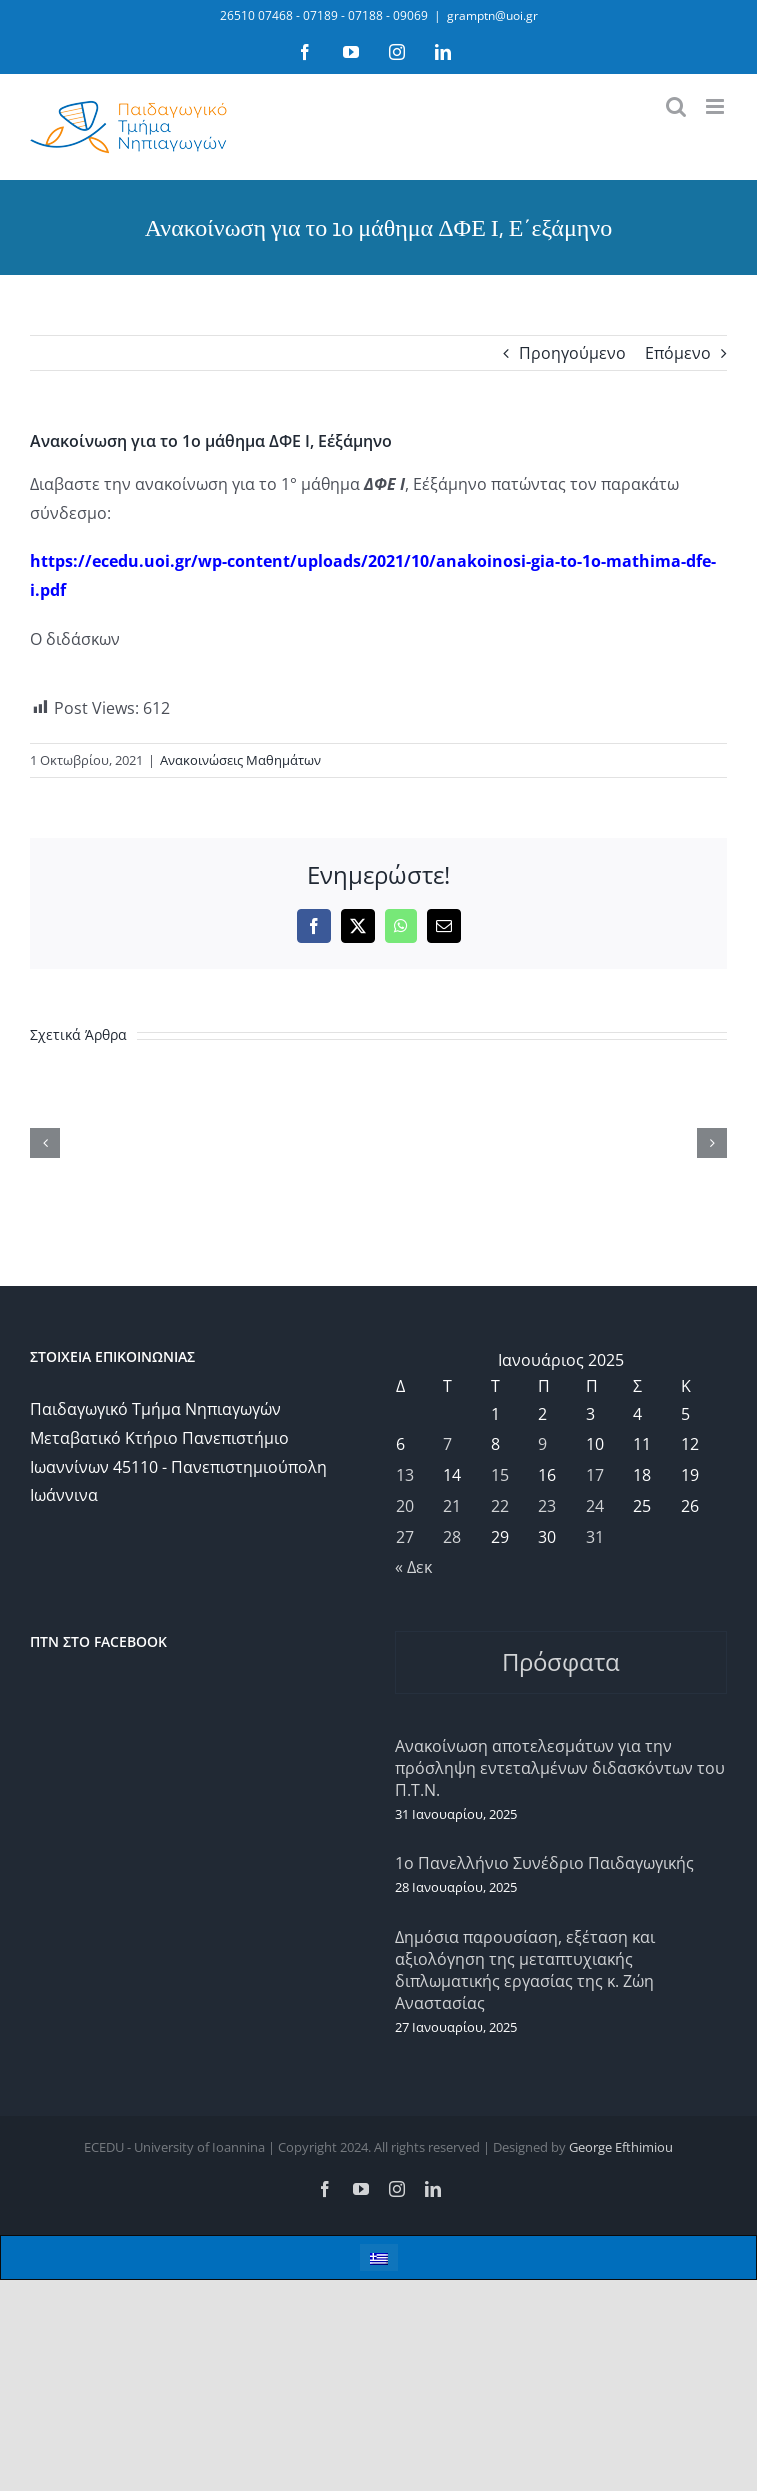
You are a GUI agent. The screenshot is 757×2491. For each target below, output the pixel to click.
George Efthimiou (621, 2147)
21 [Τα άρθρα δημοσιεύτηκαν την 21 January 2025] (452, 1506)
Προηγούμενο (572, 353)
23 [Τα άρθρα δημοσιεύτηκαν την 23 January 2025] (547, 1506)
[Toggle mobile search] (676, 106)
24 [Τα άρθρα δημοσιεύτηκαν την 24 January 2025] (595, 1506)
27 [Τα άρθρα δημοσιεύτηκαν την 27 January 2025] (405, 1537)
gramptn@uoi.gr (492, 15)
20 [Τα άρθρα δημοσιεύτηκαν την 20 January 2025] (405, 1506)
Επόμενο (678, 353)
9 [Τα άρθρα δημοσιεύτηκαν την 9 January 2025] (542, 1444)
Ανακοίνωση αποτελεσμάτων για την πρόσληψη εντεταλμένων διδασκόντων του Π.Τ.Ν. (560, 1768)
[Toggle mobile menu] (716, 106)
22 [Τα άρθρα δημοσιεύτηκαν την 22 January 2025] (500, 1506)
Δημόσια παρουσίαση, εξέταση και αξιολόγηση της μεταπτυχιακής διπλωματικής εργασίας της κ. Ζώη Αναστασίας (525, 1970)
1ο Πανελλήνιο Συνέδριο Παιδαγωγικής (544, 1863)
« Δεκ (413, 1567)
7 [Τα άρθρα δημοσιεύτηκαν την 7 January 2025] (447, 1444)
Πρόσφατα (561, 1661)
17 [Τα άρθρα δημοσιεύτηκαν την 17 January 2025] (595, 1475)
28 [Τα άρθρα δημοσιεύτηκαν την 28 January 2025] (452, 1537)
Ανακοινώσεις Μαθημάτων (240, 760)
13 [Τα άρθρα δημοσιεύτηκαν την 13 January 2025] (405, 1475)
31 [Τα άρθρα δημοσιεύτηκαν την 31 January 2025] (595, 1537)
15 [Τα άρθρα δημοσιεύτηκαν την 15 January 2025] (500, 1475)
